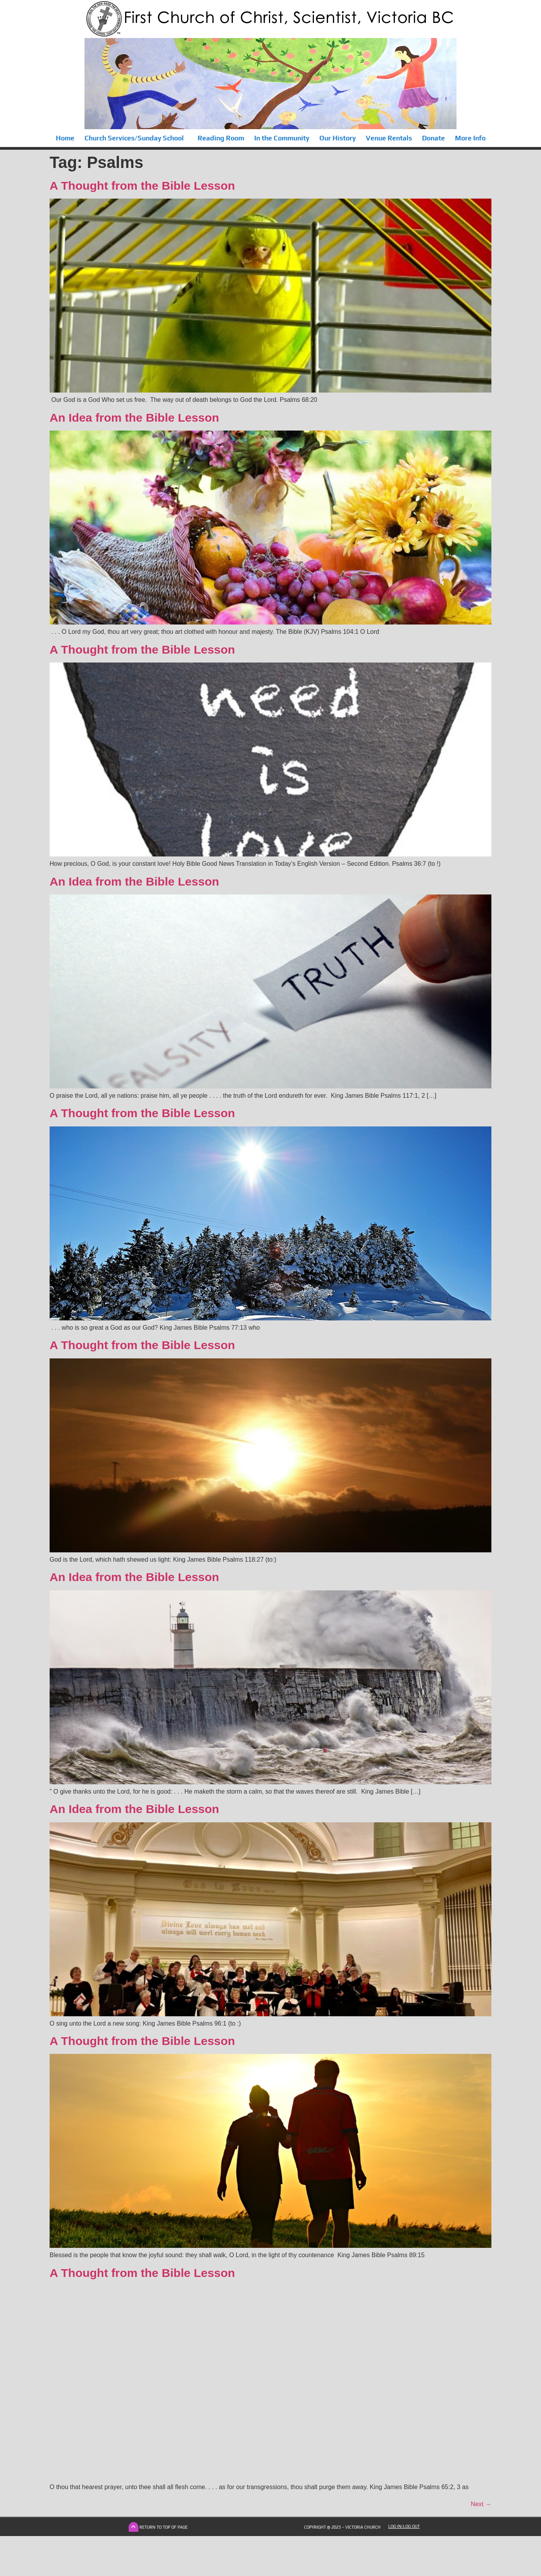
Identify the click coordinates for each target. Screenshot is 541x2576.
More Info (470, 138)
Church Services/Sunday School (136, 138)
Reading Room (221, 138)
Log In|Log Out (404, 2526)
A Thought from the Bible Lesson (142, 185)
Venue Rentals (389, 138)
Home (65, 138)
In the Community (281, 138)
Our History (337, 138)
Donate (433, 138)
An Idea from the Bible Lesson (134, 417)
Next (481, 2504)
